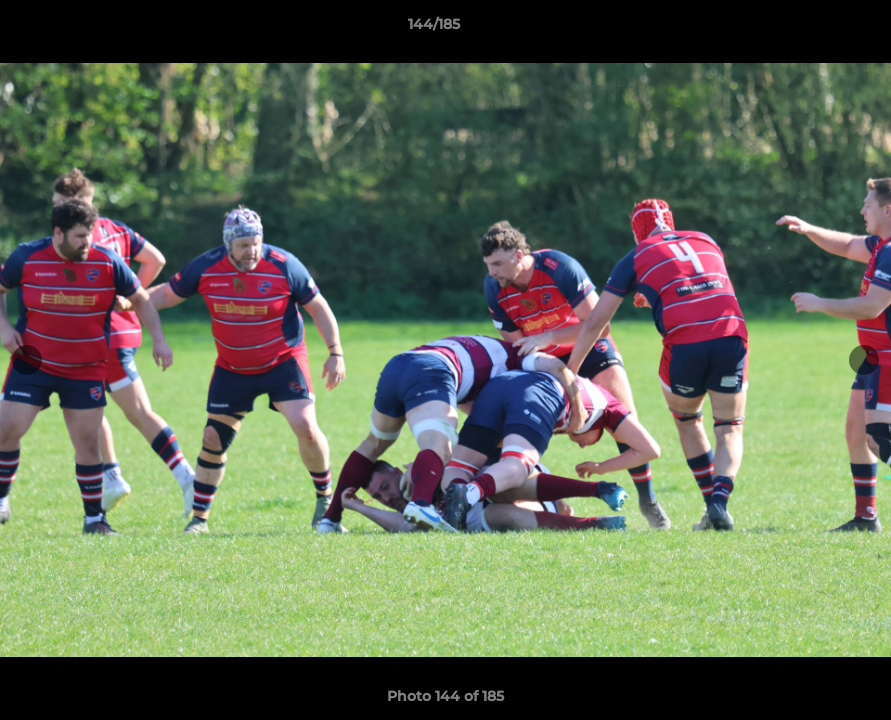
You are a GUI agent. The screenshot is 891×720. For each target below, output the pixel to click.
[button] (807, 29)
